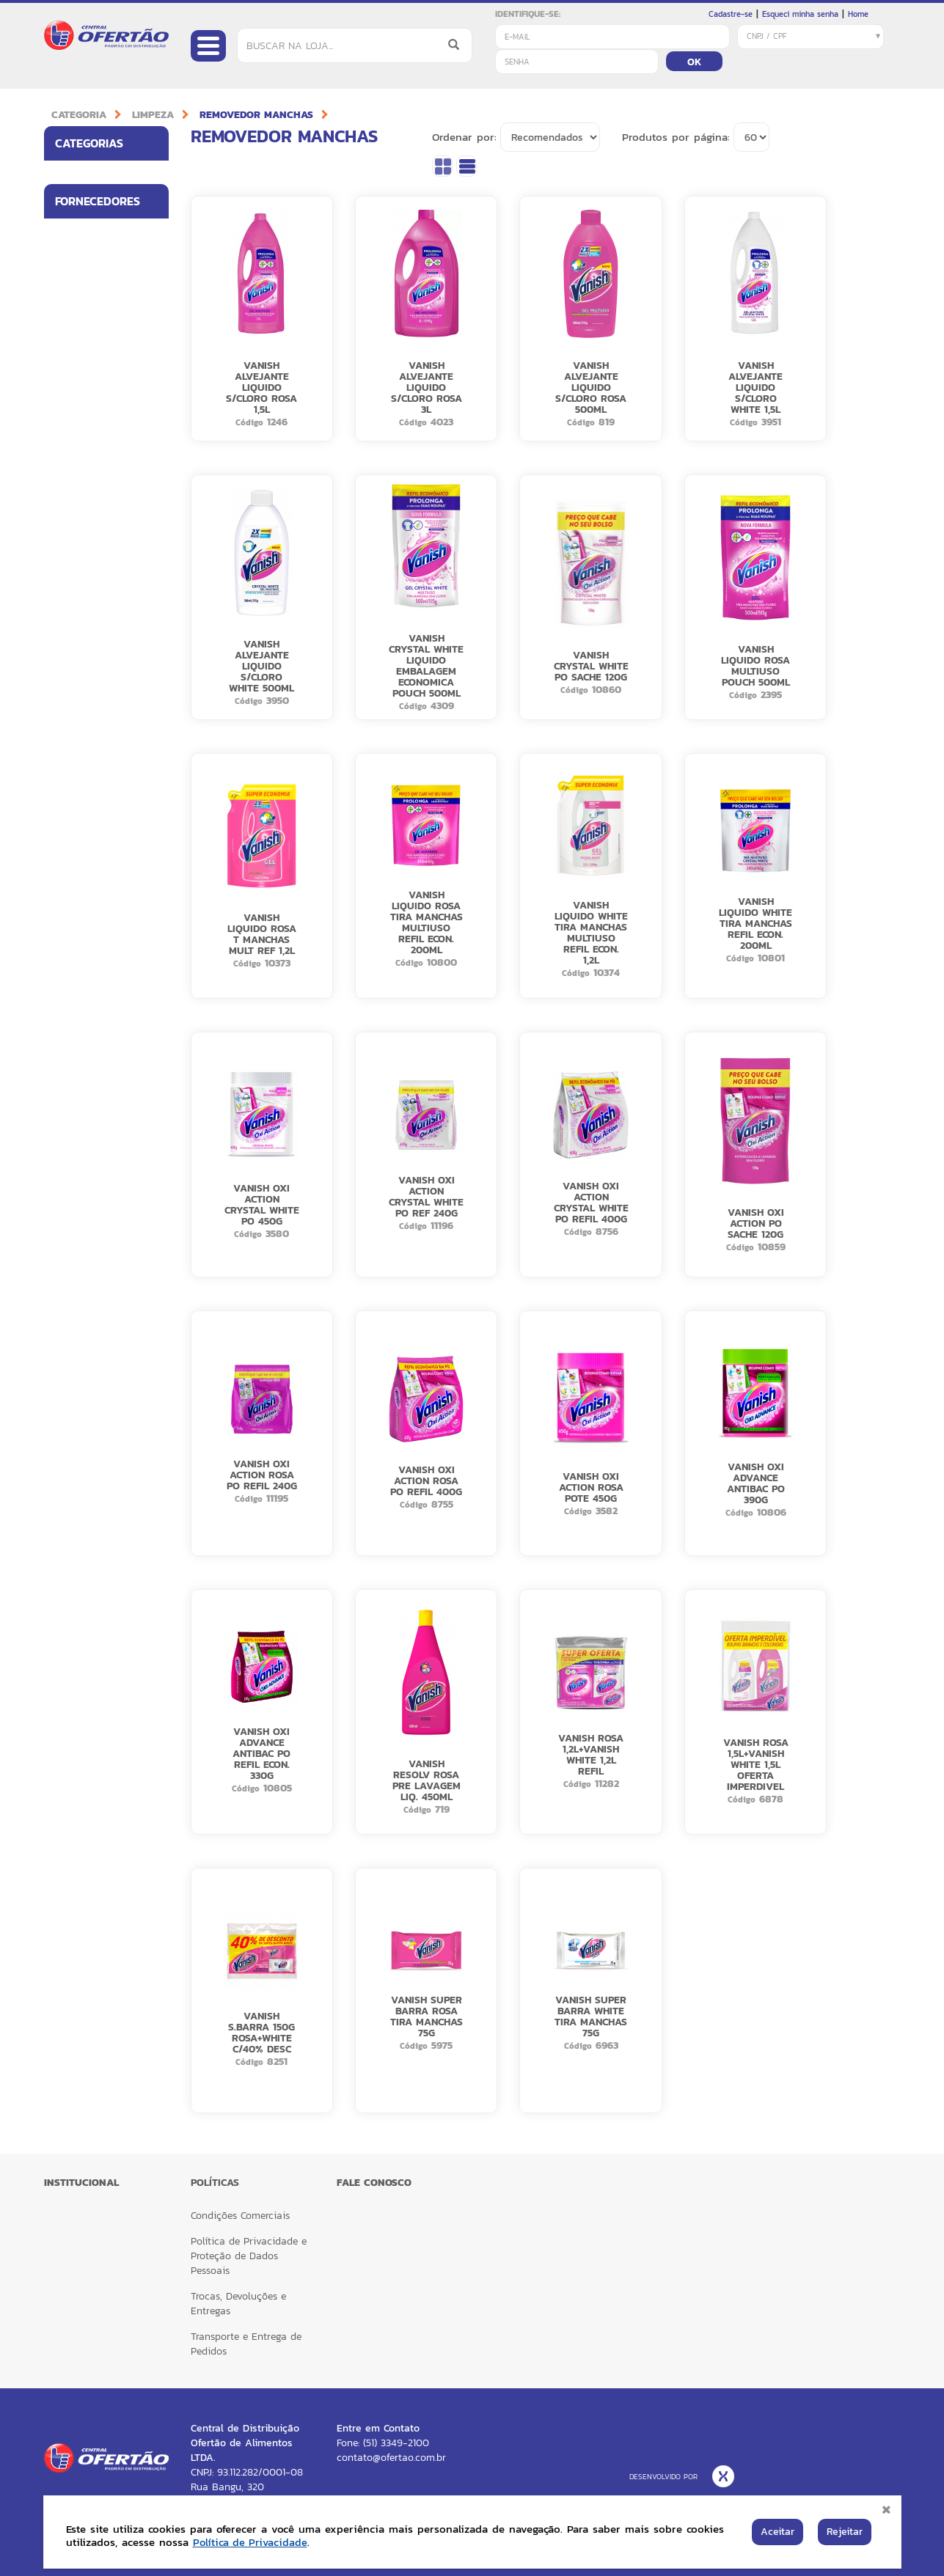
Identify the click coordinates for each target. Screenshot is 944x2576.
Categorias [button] (112, 143)
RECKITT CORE (86, 594)
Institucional (81, 2182)
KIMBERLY (76, 499)
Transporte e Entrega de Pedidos (246, 2344)
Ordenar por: (464, 136)
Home (858, 14)
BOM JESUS (79, 436)
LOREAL (72, 530)
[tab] (106, 143)
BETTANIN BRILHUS (95, 404)
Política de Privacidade (252, 2541)
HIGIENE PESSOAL (92, 176)
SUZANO (73, 657)
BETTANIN (76, 372)
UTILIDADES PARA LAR (93, 245)
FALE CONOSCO (374, 2182)
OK (694, 62)
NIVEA (69, 562)
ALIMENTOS (79, 207)
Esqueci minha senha (800, 14)
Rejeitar (845, 2531)
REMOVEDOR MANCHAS (256, 114)
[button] (153, 176)
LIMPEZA (153, 114)
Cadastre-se (731, 14)
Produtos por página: (676, 136)
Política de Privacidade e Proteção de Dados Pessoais (249, 2256)
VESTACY (75, 689)
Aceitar (777, 2531)
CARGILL (73, 467)
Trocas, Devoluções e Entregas (238, 2304)
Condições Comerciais (240, 2215)
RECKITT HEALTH (90, 626)
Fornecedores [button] (112, 340)
